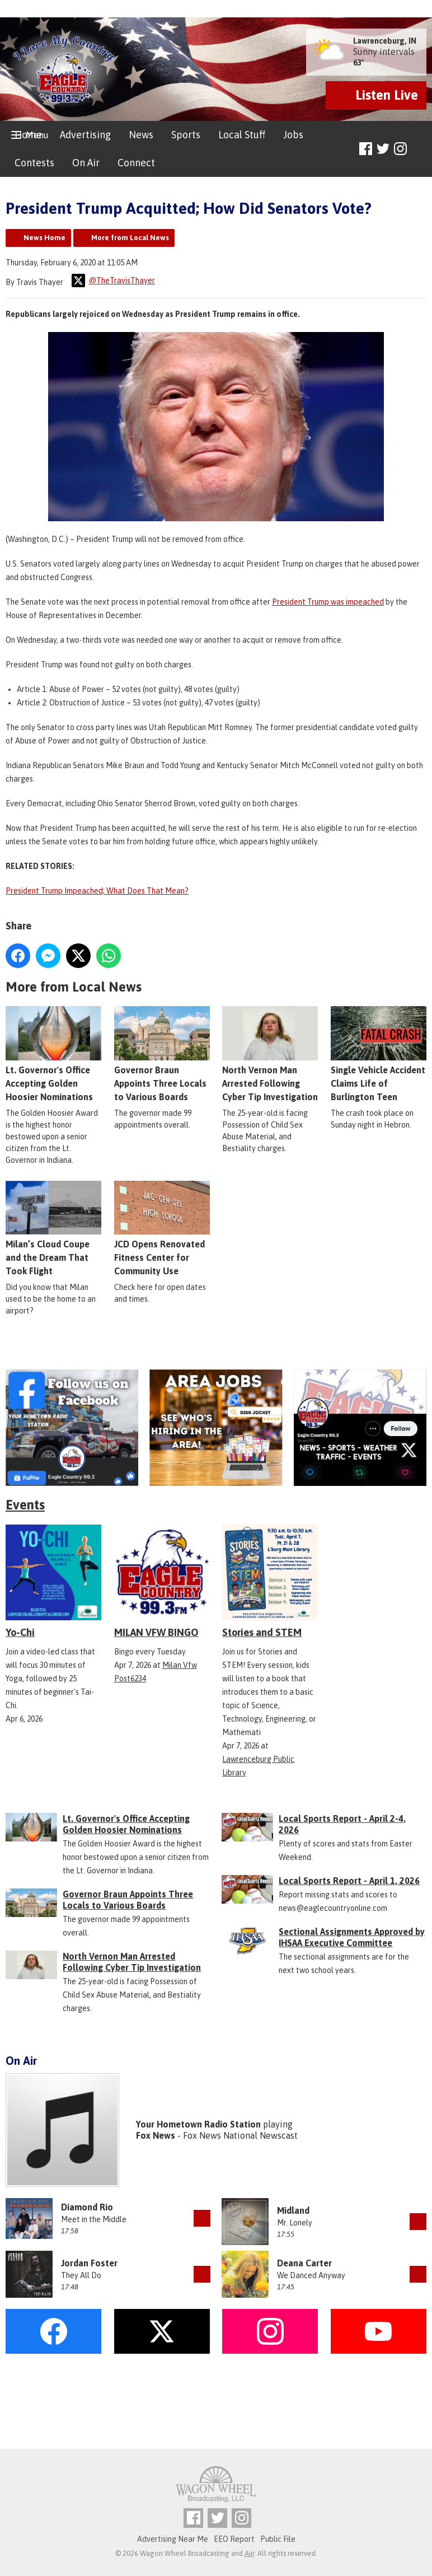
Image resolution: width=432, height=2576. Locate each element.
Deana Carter (304, 2263)
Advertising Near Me (172, 2539)
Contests (34, 163)
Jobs (293, 135)
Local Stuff (241, 135)
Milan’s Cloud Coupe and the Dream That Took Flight (53, 1228)
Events (25, 1504)
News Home (44, 237)
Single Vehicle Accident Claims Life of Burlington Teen (378, 1054)
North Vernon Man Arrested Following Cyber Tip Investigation (270, 1054)
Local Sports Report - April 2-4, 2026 (342, 1824)
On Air (86, 163)
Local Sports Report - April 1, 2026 (349, 1881)
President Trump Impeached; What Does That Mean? (97, 890)
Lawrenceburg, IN (384, 40)
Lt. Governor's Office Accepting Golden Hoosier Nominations (53, 1054)
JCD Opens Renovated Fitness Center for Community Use (162, 1228)
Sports (185, 135)
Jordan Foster (89, 2263)
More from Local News (130, 237)
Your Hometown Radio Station (198, 2124)
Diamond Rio (87, 2207)
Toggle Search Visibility (419, 149)
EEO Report (234, 2539)
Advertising (85, 135)
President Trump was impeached (328, 601)
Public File (277, 2539)
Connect (136, 163)
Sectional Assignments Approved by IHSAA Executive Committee (352, 1937)
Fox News (155, 2135)
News (141, 135)
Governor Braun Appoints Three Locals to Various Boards (162, 1054)
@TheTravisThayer (113, 280)
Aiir (249, 2553)
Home (28, 135)
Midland (293, 2210)
